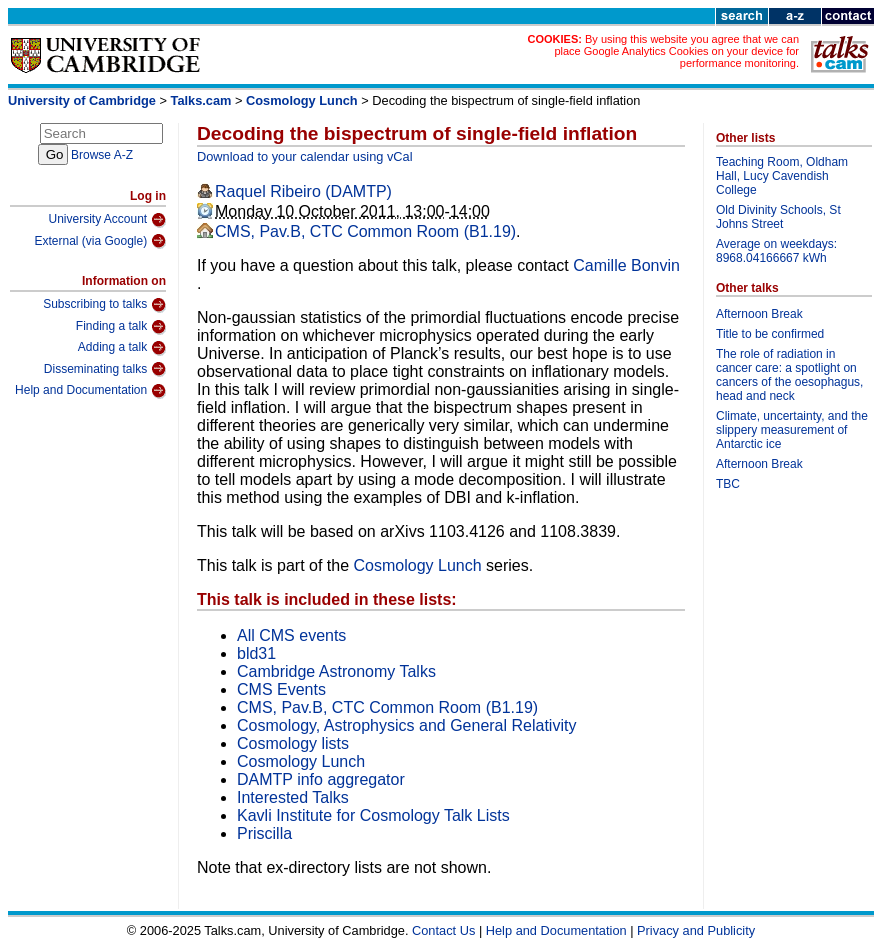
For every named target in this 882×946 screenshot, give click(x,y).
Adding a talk (122, 348)
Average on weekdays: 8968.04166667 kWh (776, 251)
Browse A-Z (102, 155)
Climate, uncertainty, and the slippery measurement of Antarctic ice (792, 430)
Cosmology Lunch (302, 100)
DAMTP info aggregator (321, 779)
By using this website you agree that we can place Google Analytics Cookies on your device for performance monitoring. (676, 51)
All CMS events (291, 635)
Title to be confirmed (770, 334)
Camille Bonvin (626, 265)
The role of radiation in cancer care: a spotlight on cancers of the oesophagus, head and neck (789, 375)
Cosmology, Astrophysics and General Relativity (406, 725)
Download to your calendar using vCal (305, 156)
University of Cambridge (82, 100)
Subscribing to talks (104, 305)
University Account (107, 220)
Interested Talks (293, 797)
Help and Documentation (90, 391)
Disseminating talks (105, 369)
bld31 (256, 653)
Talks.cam (201, 100)
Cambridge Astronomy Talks (336, 671)
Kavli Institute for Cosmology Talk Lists (373, 815)
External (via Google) (100, 241)
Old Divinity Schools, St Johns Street (778, 217)
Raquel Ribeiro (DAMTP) (303, 191)
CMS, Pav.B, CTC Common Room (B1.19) (365, 231)
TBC (728, 484)
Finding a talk (121, 327)
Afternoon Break (759, 314)
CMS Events (281, 689)
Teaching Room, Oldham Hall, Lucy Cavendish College (782, 176)
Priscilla (264, 833)
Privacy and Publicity (696, 930)
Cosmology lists (293, 743)
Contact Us (443, 930)
